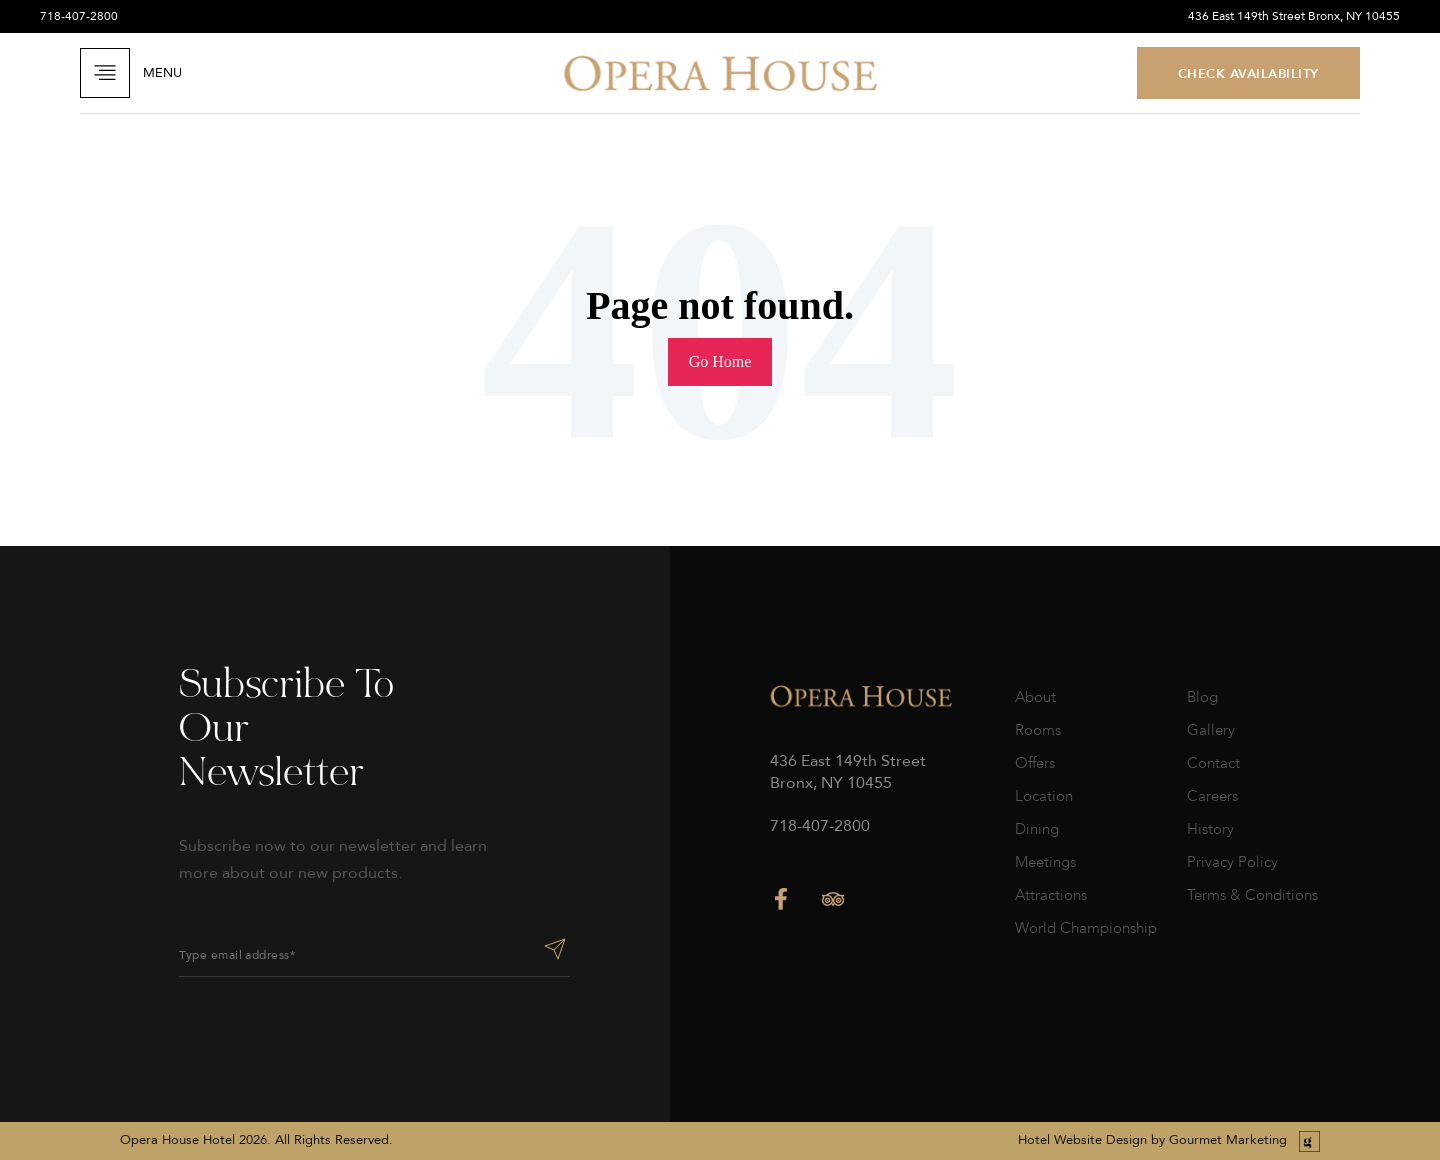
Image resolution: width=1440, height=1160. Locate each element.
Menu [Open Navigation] (131, 73)
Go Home (720, 361)
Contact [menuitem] (1213, 763)
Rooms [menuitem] (1038, 730)
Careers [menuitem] (1212, 796)
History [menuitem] (1210, 829)
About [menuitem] (1035, 697)
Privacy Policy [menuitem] (1232, 862)
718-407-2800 (79, 16)
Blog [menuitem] (1202, 697)
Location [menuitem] (1044, 796)
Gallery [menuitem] (1211, 730)
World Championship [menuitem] (1086, 928)
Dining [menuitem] (1037, 829)
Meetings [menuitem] (1045, 862)
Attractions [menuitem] (1051, 895)
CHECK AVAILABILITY (1248, 73)
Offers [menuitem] (1035, 763)
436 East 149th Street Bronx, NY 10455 (1294, 16)
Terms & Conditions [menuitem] (1252, 895)
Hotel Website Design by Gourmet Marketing (1152, 1140)
